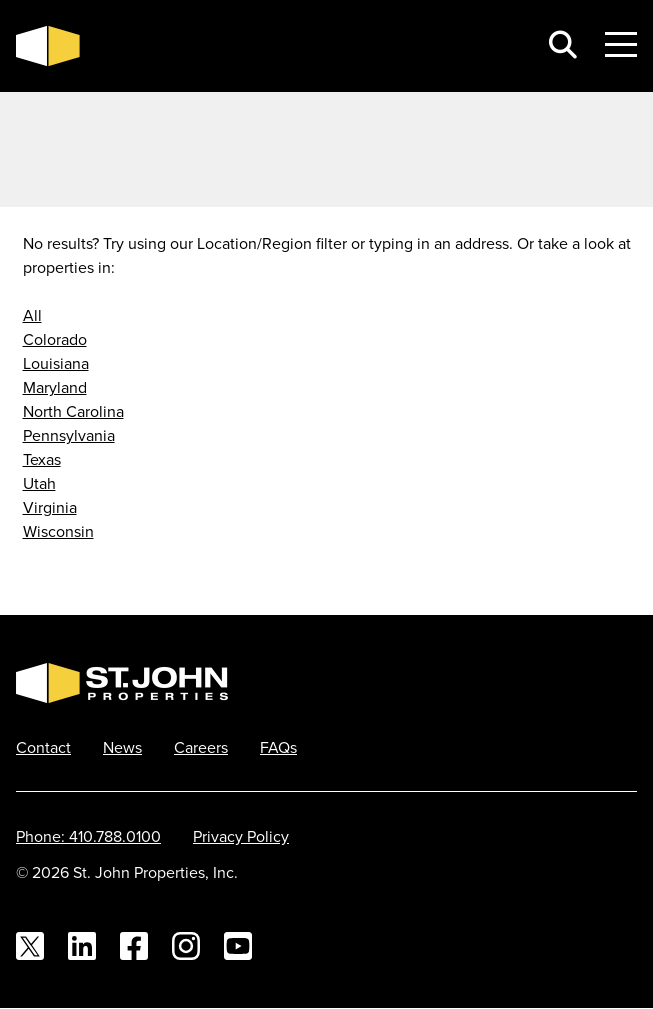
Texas (42, 459)
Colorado (55, 339)
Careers (201, 747)
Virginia (50, 507)
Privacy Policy (241, 836)
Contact (43, 747)
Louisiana (56, 363)
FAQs (278, 747)
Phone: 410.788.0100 (88, 836)
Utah (39, 483)
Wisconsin (58, 531)
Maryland (55, 387)
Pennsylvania (69, 435)
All (32, 315)
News (122, 747)
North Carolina (73, 411)
